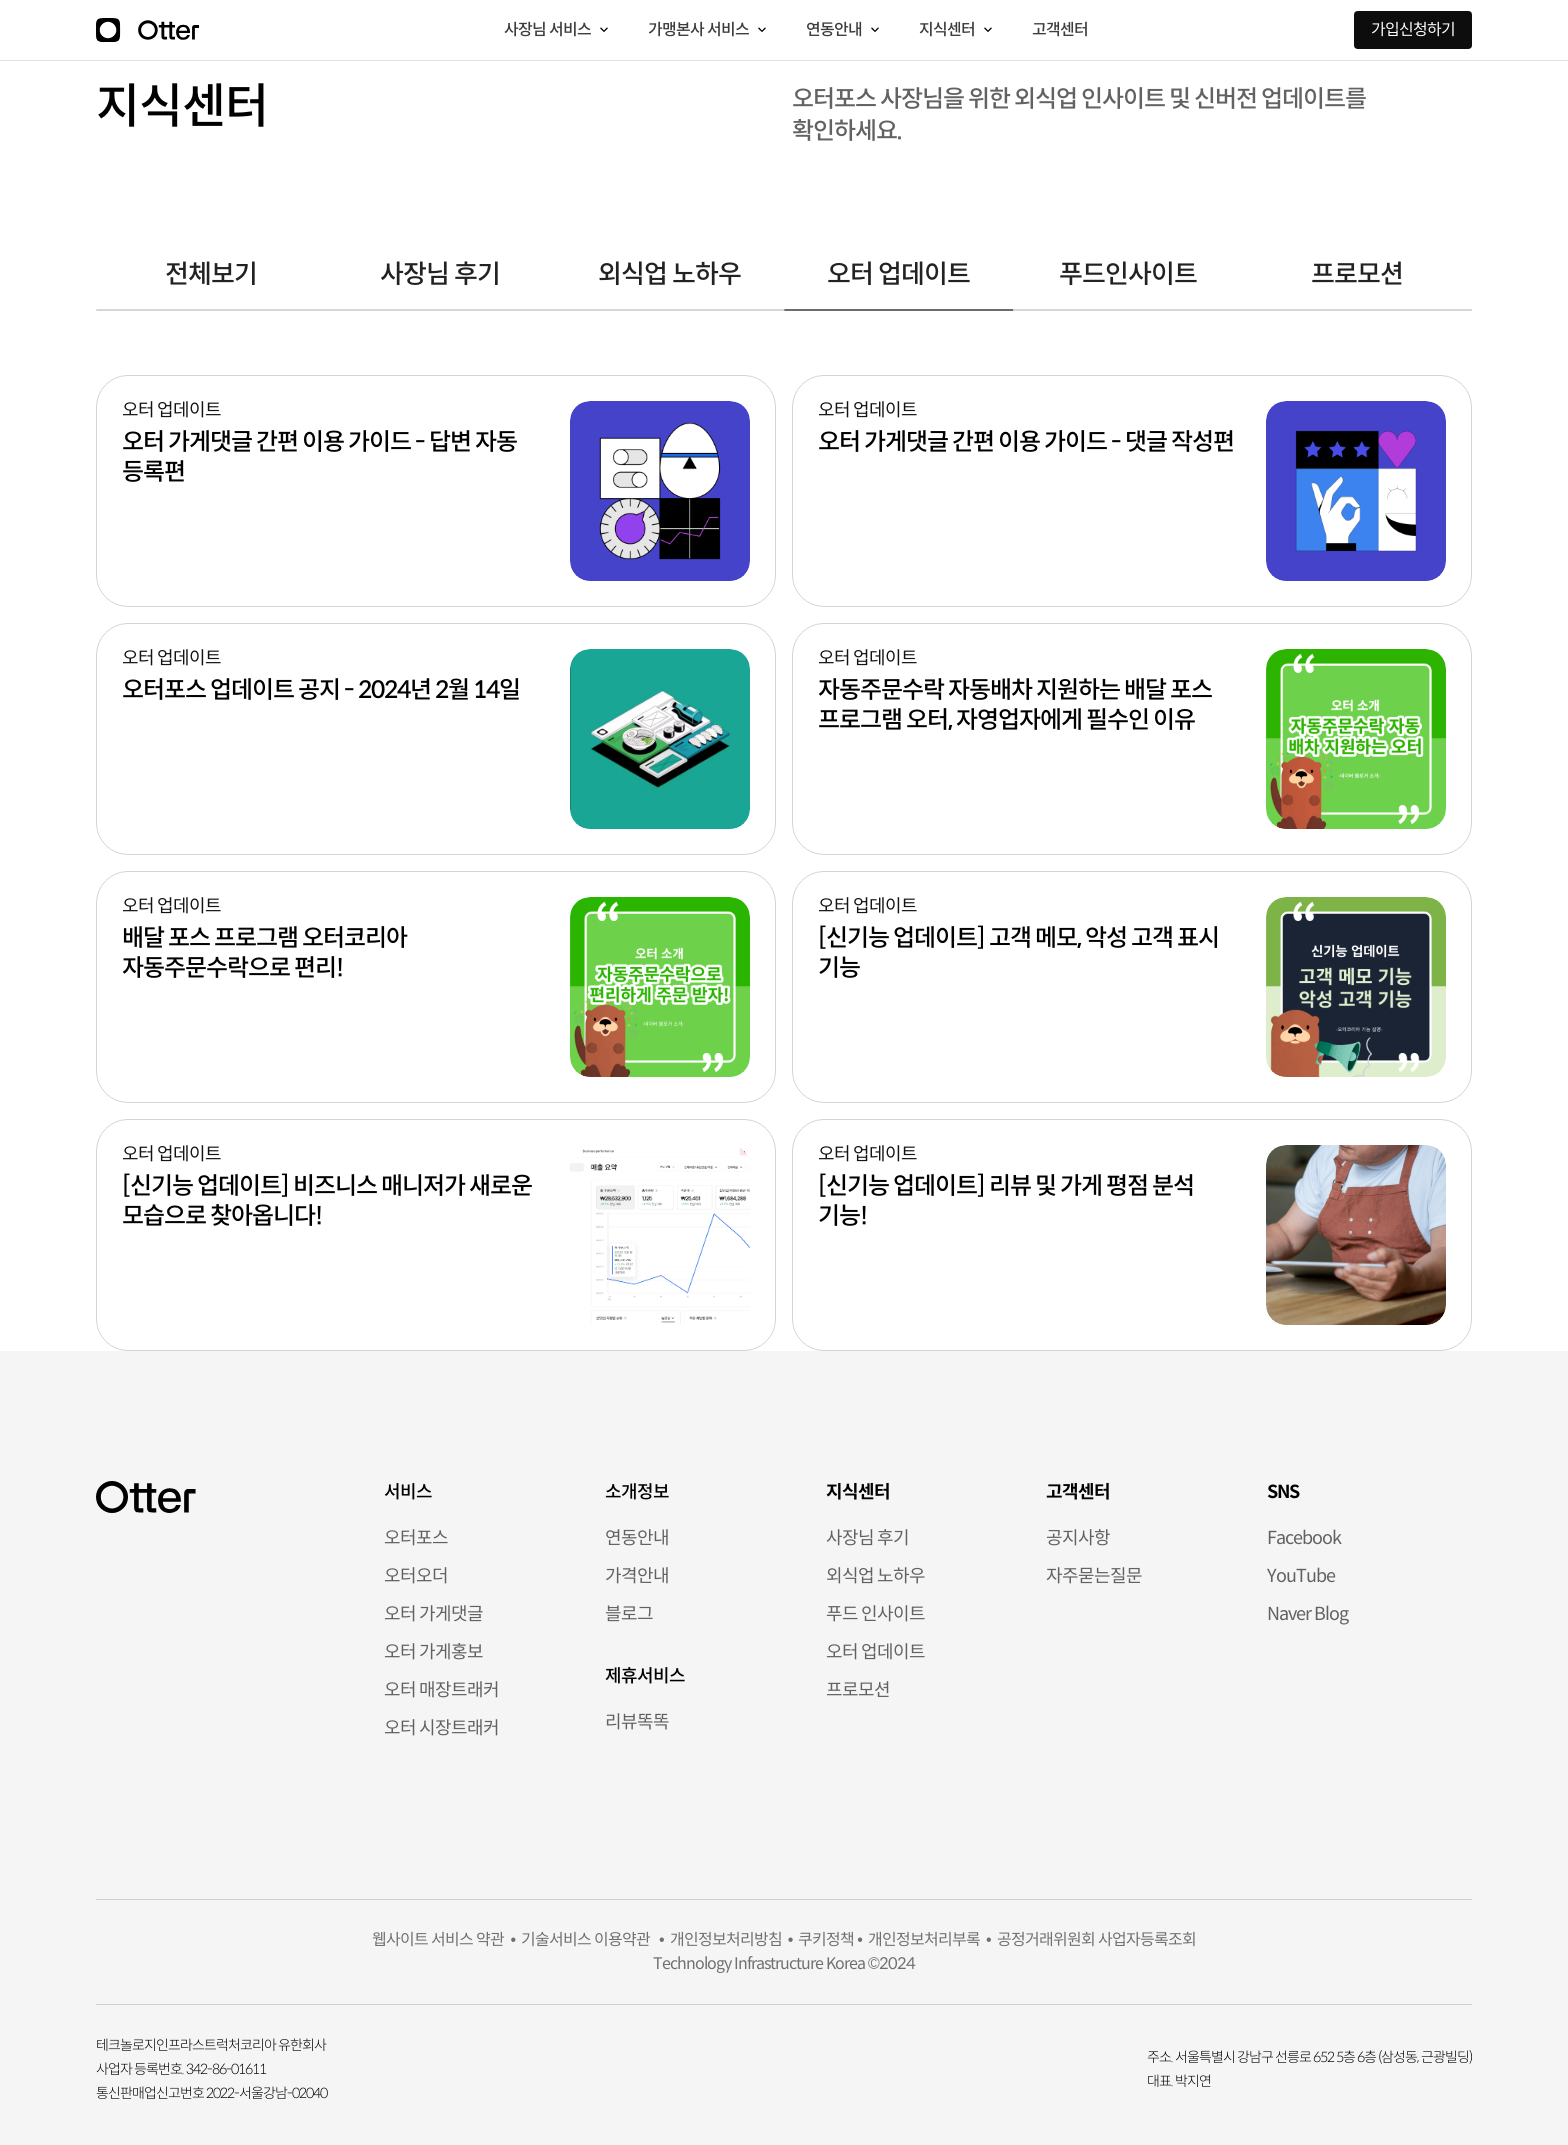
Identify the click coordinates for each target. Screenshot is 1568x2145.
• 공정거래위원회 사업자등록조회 (1088, 1939)
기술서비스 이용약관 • (589, 1939)
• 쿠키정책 (818, 1939)
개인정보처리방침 (723, 1939)
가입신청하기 (1413, 29)
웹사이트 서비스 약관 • (443, 1939)
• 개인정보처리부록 (917, 1939)
